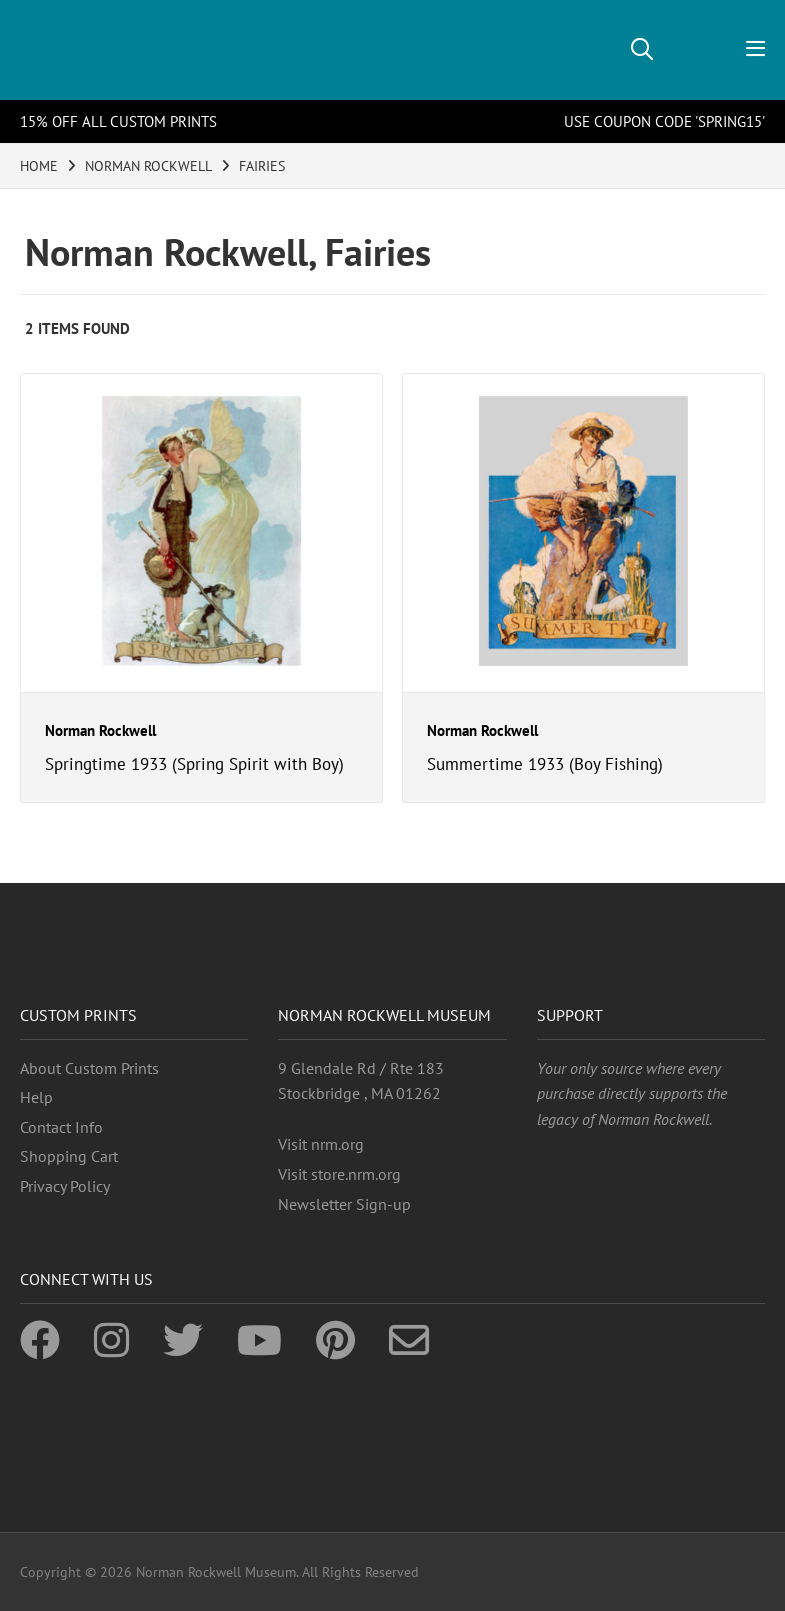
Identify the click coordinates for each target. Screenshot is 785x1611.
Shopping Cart (69, 1156)
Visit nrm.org (321, 1144)
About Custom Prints (89, 1068)
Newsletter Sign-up (344, 1204)
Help (36, 1097)
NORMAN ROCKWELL (148, 166)
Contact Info (61, 1127)
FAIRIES (262, 166)
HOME (39, 166)
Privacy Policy (65, 1186)
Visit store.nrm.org (339, 1174)
